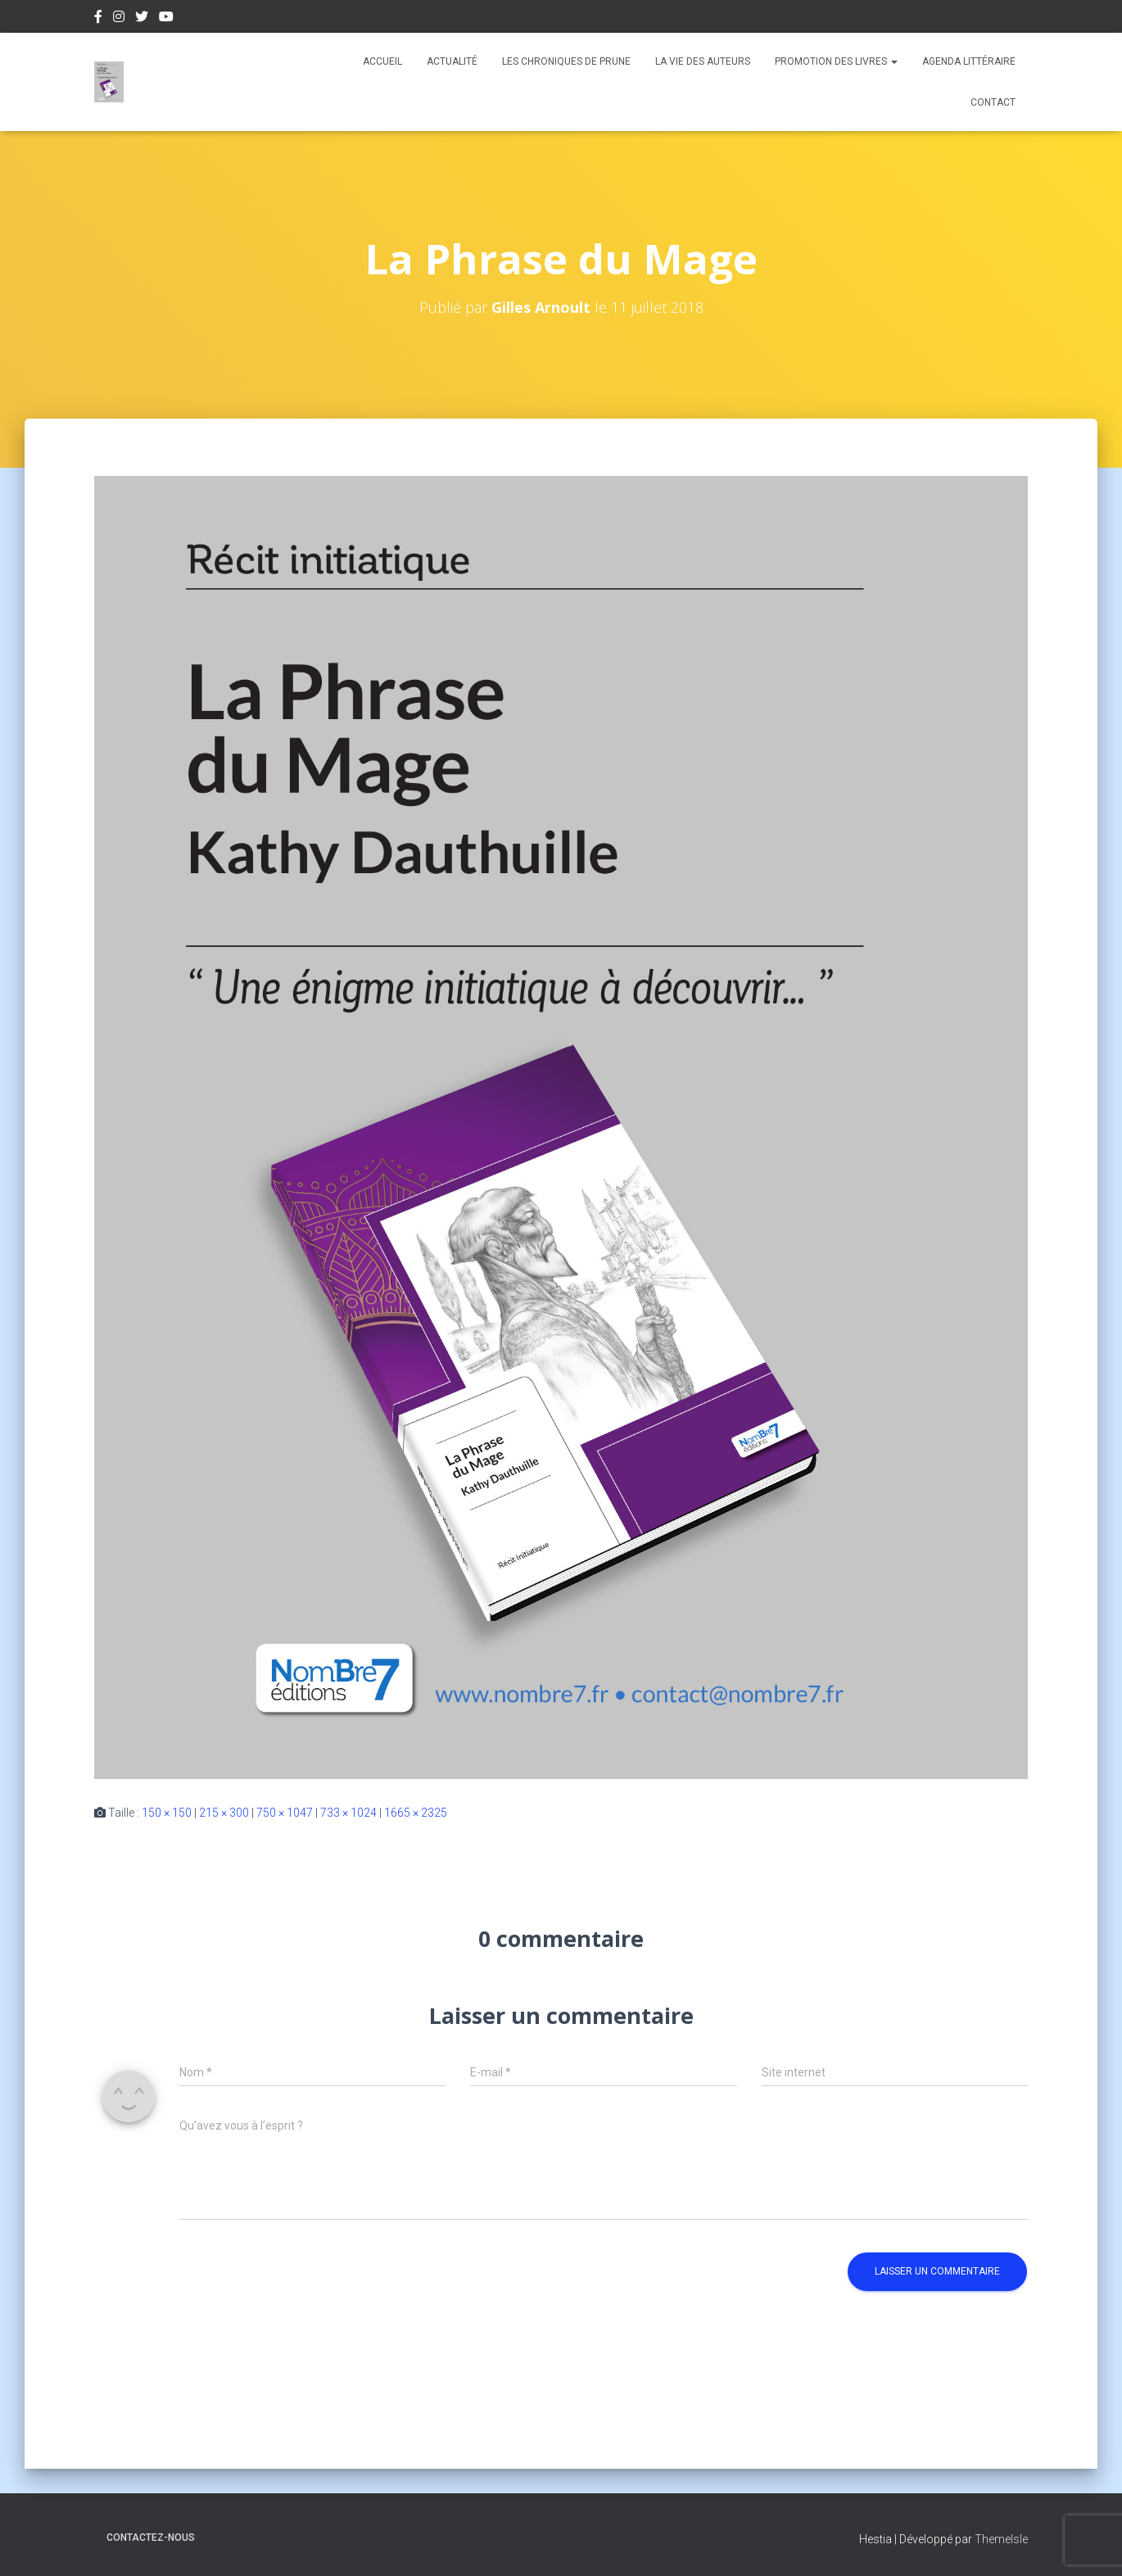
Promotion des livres (836, 61)
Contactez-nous (150, 2537)
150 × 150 (167, 1812)
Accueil (382, 61)
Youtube (166, 19)
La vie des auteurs (702, 61)
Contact (993, 102)
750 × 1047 (284, 1812)
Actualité (452, 61)
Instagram (118, 19)
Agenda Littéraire (969, 61)
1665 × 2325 (415, 1812)
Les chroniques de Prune (566, 61)
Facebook (98, 19)
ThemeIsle (1001, 2539)
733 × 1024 (348, 1812)
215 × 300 (224, 1812)
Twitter (141, 19)
